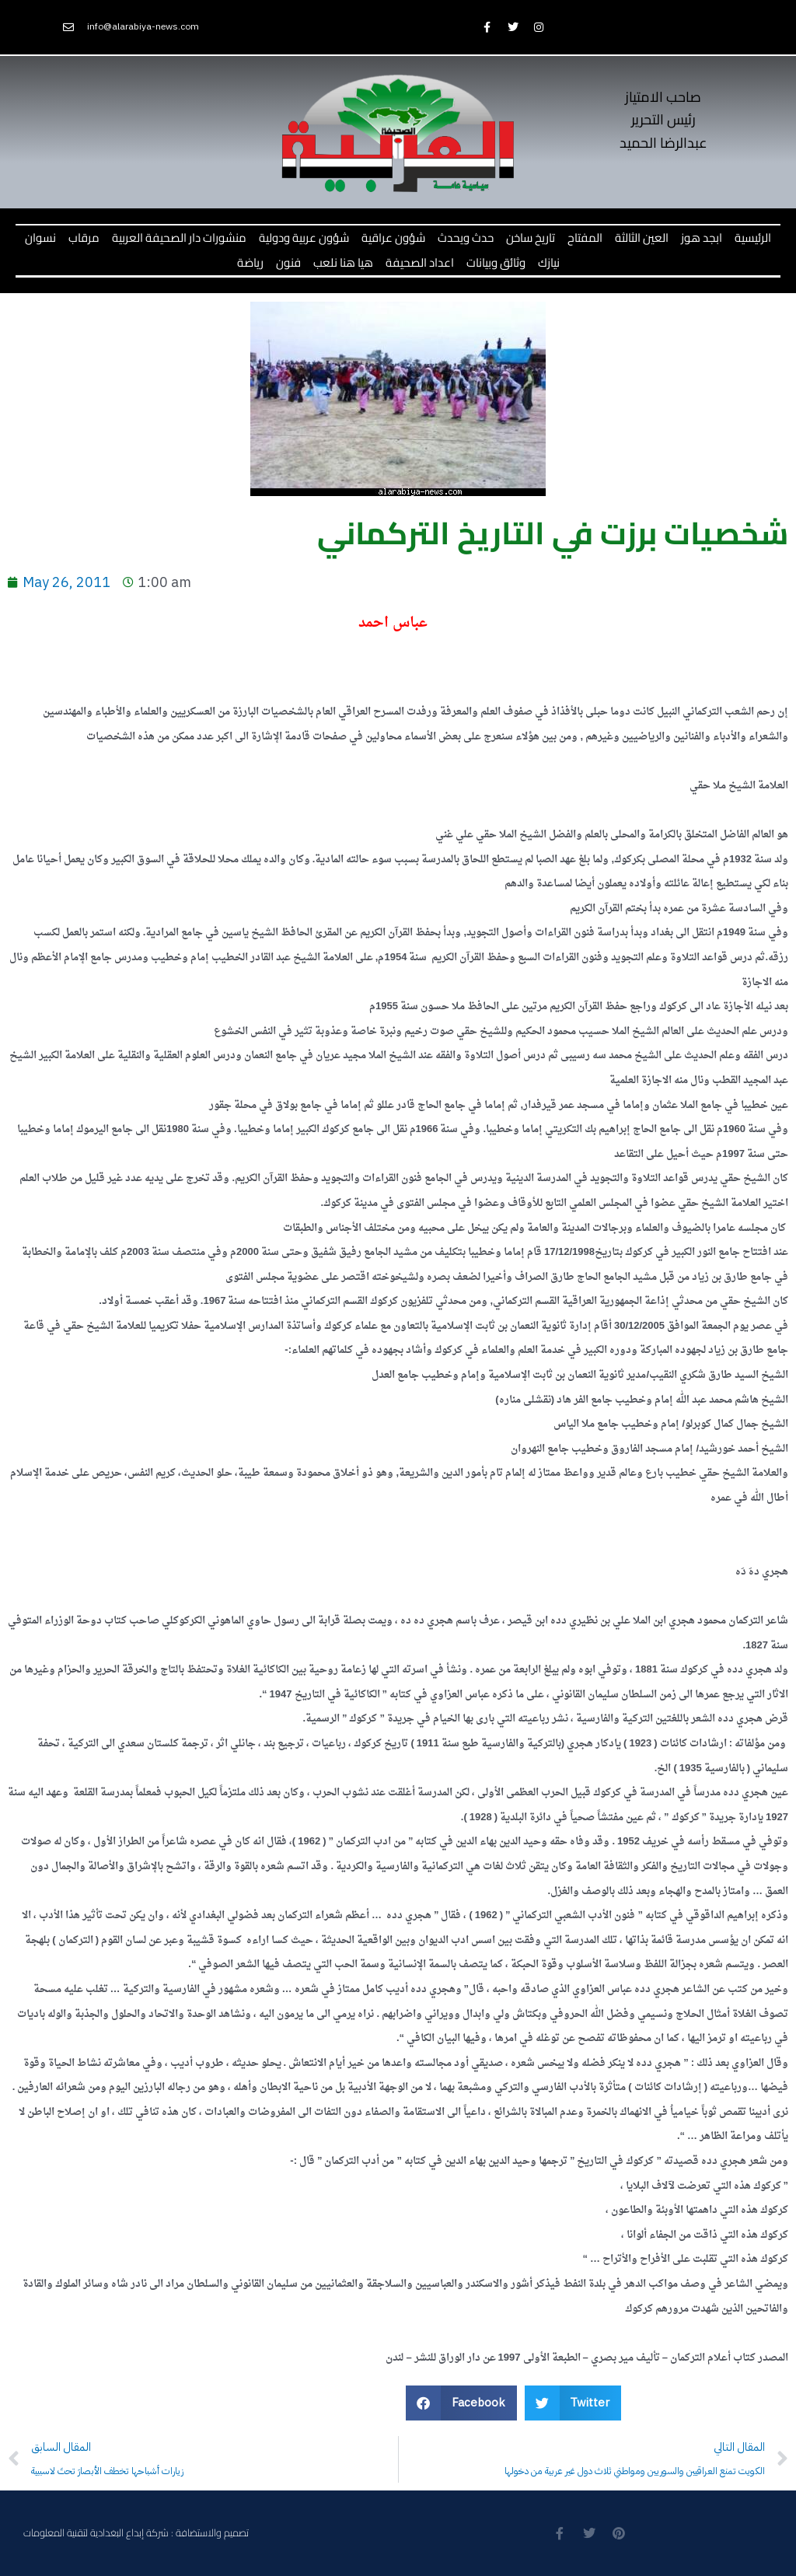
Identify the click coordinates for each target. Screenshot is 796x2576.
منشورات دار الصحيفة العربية (179, 237)
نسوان (40, 237)
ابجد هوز (701, 237)
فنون (288, 262)
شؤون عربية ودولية (304, 237)
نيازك (549, 262)
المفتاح (584, 237)
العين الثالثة (642, 237)
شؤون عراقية (393, 237)
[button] (461, 2403)
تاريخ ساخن (530, 237)
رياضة (250, 262)
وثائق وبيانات (495, 262)
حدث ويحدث (466, 237)
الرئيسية (753, 237)
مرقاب (84, 237)
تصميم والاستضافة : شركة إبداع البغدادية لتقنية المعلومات (136, 2532)
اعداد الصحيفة (420, 262)
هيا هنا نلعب (343, 262)
